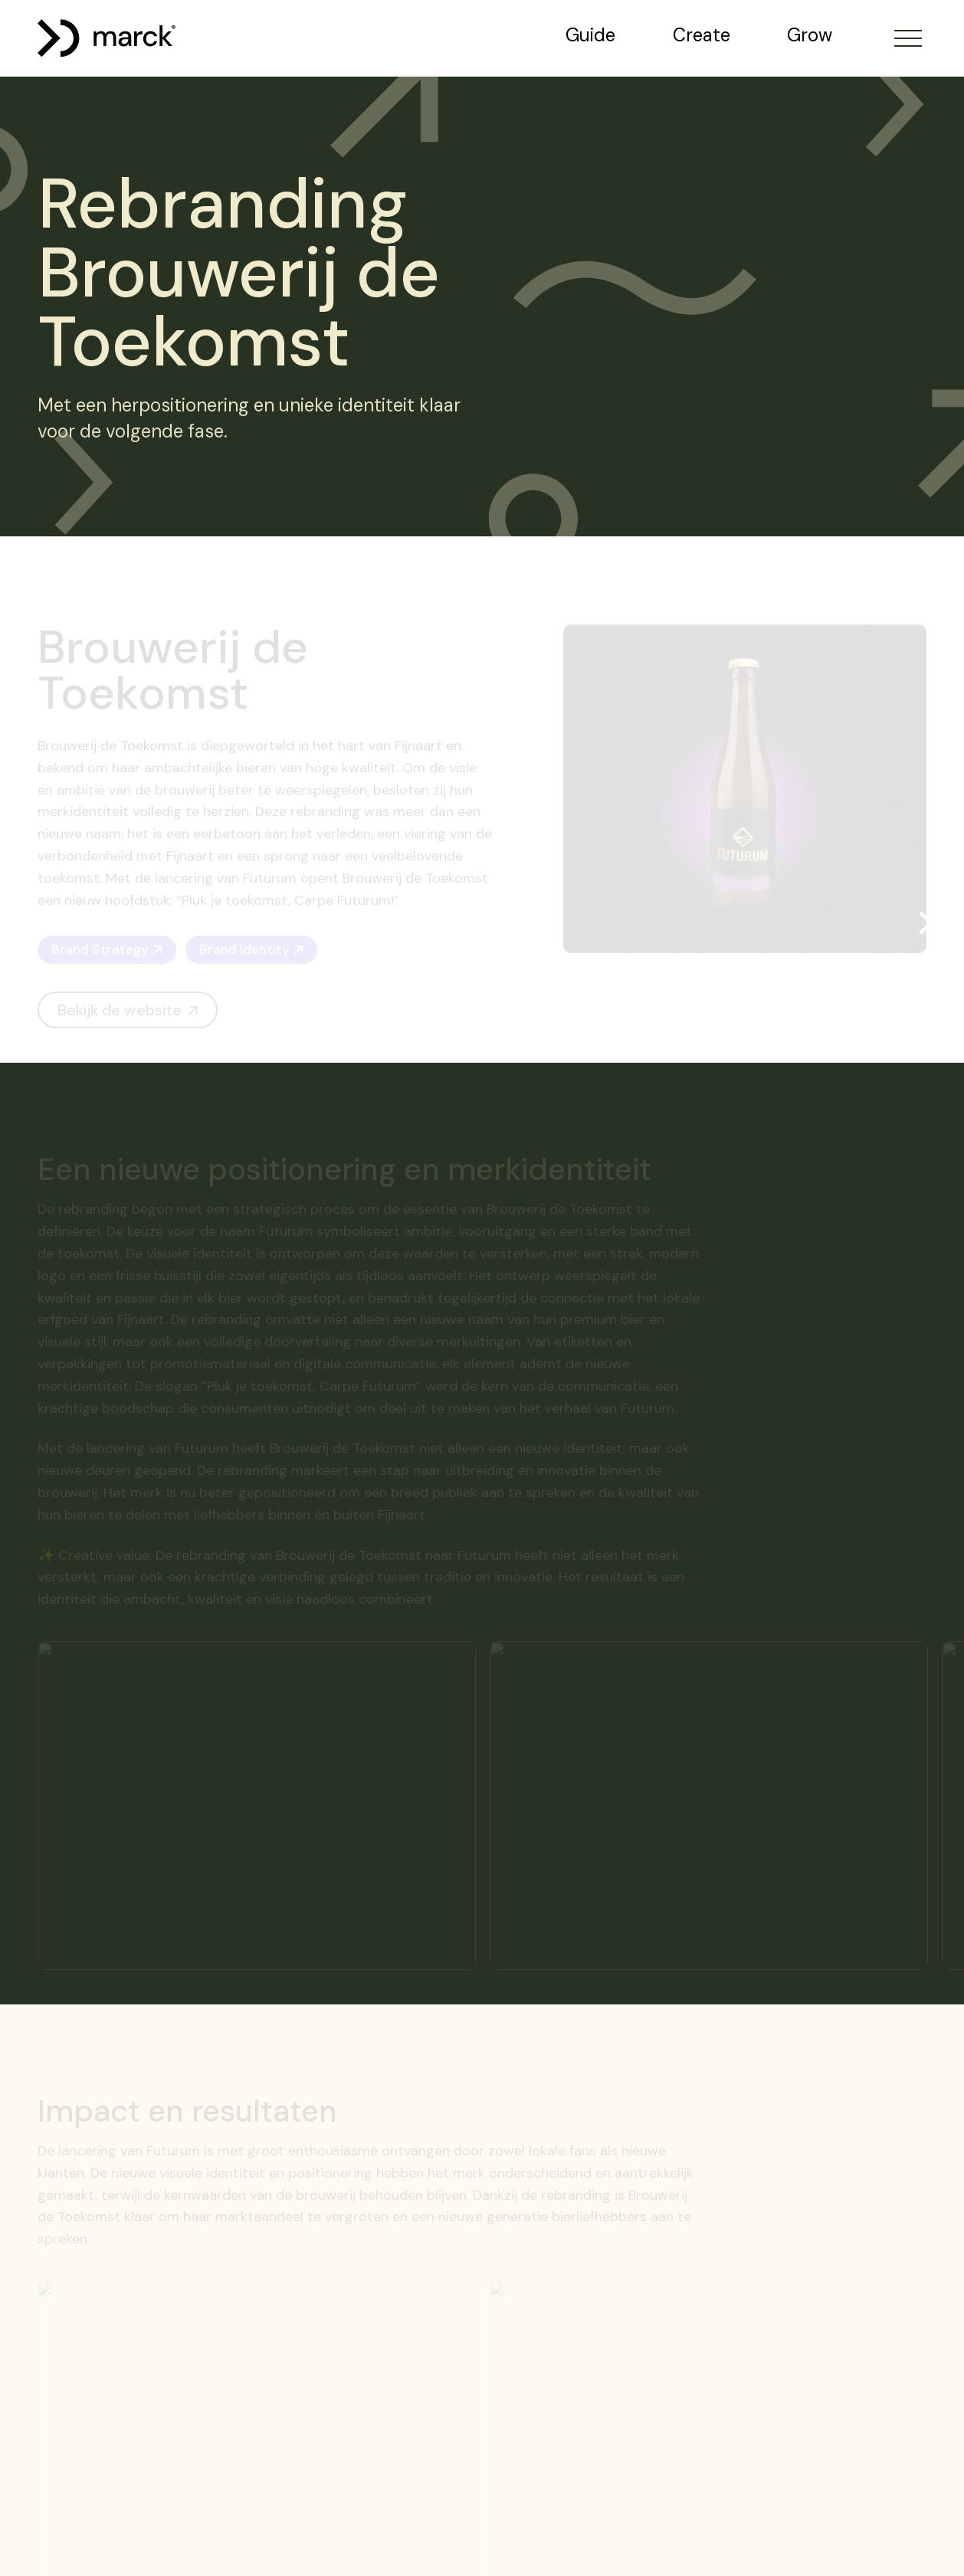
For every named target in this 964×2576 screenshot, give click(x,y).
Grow (809, 35)
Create (701, 35)
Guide (590, 35)
